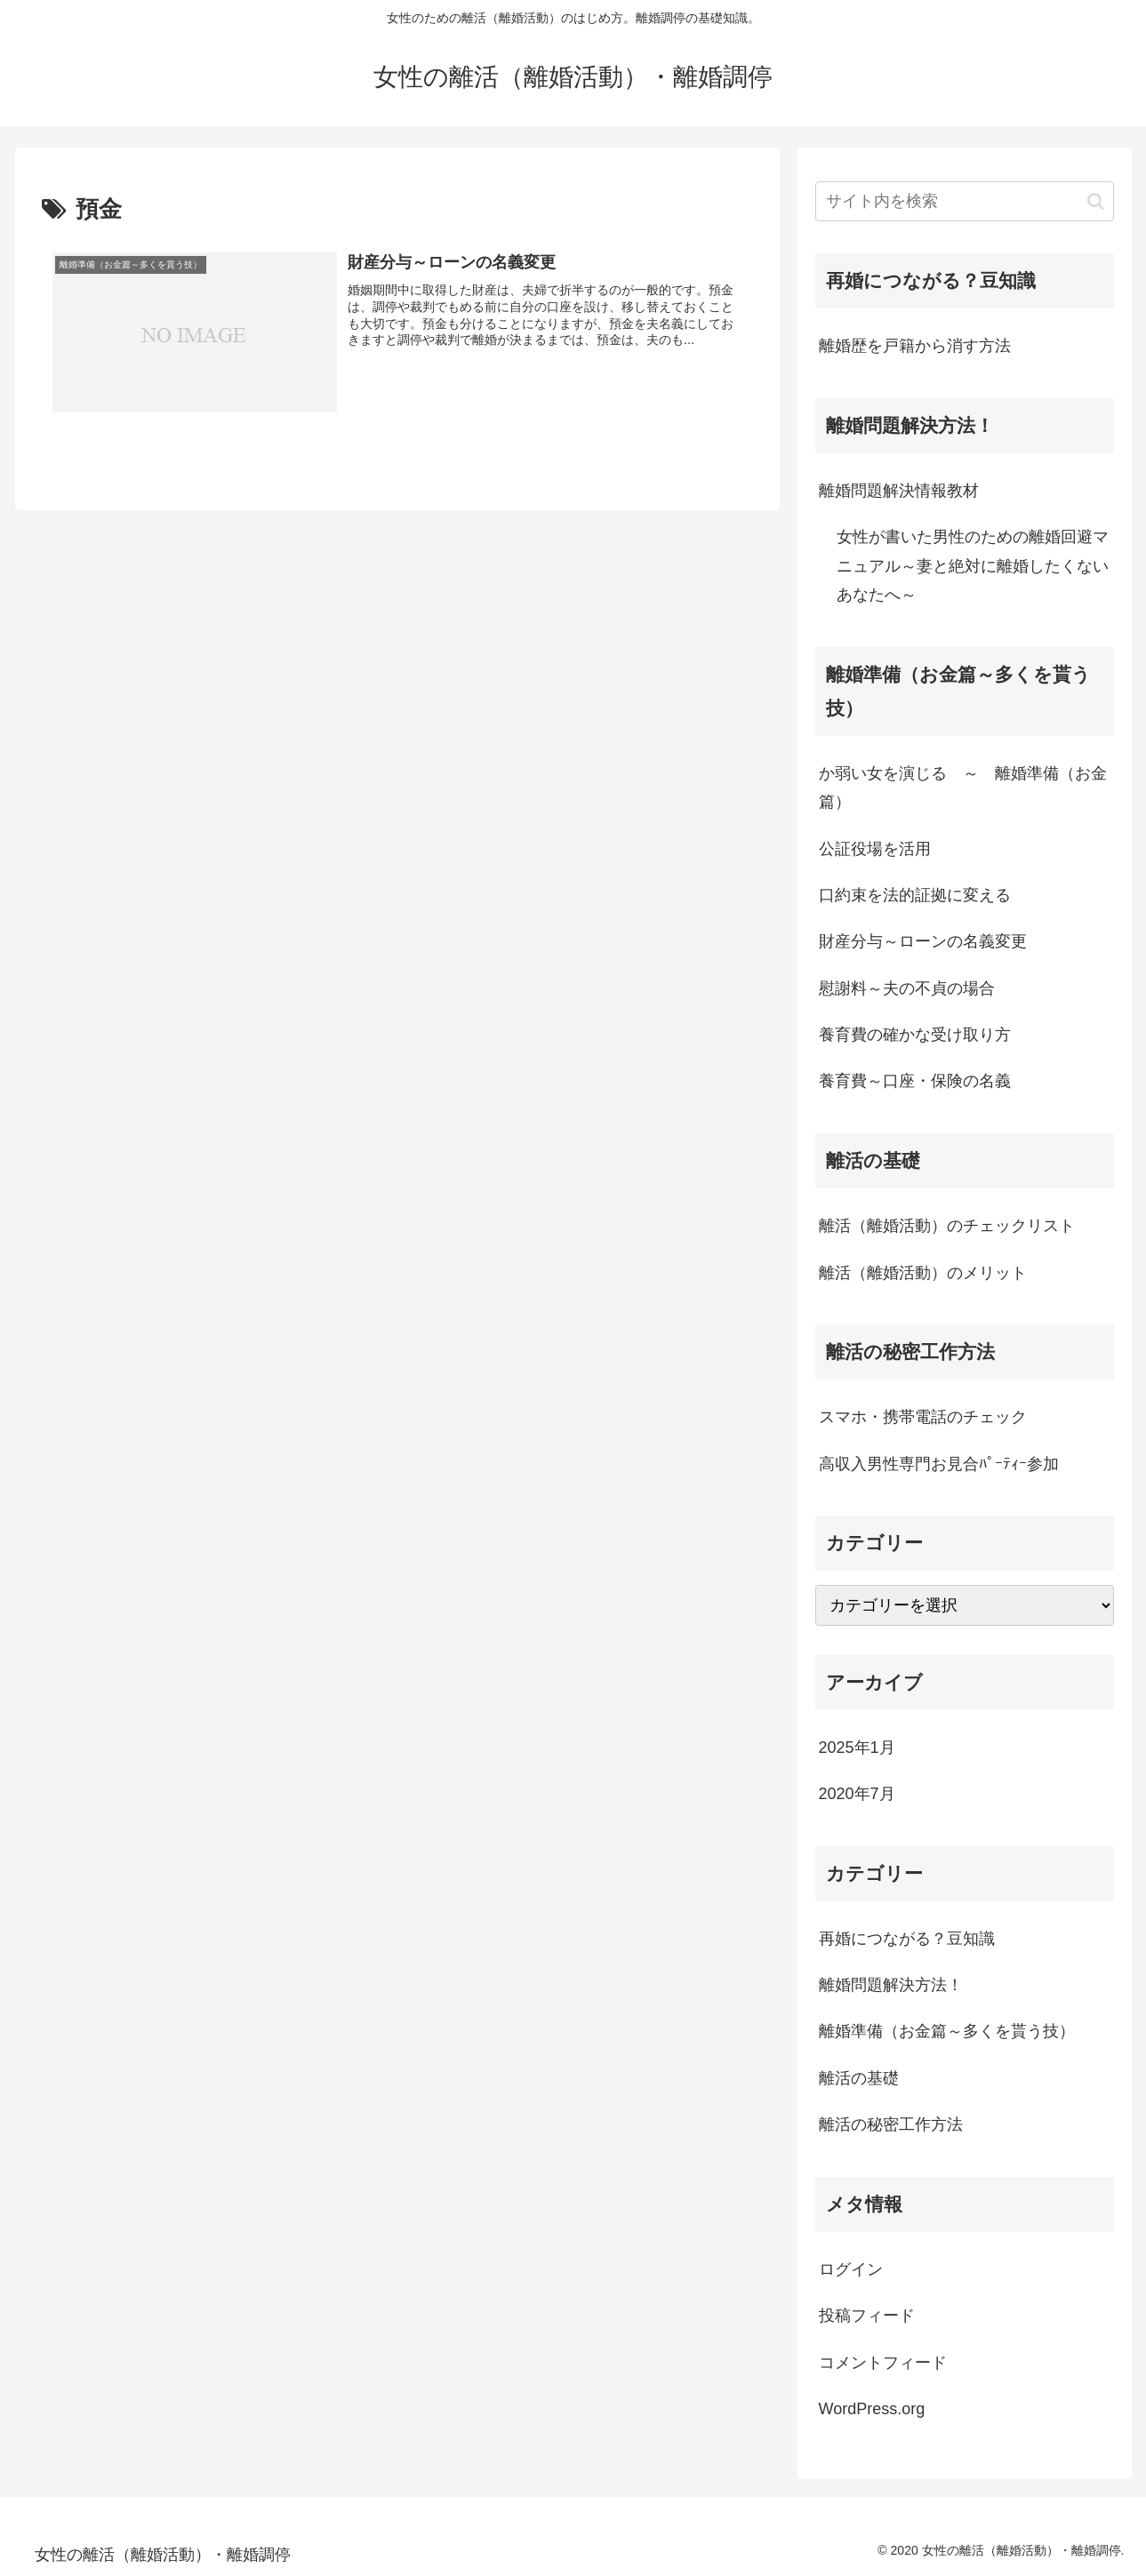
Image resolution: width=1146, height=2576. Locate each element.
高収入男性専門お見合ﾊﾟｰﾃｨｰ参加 (939, 1464)
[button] (1095, 201)
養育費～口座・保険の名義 (915, 1081)
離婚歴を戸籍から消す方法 (915, 346)
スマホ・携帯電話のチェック (923, 1417)
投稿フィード (867, 2315)
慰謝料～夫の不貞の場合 (907, 988)
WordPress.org (872, 2409)
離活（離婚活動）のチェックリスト (947, 1226)
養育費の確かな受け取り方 (915, 1035)
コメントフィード (883, 2363)
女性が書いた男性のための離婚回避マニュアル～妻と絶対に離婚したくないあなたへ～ (973, 566)
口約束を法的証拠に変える (915, 895)
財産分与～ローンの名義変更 (923, 941)
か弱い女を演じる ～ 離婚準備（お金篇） (963, 787)
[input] (964, 201)
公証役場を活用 (875, 849)
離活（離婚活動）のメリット (923, 1273)
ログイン (851, 2269)
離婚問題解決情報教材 (899, 491)
